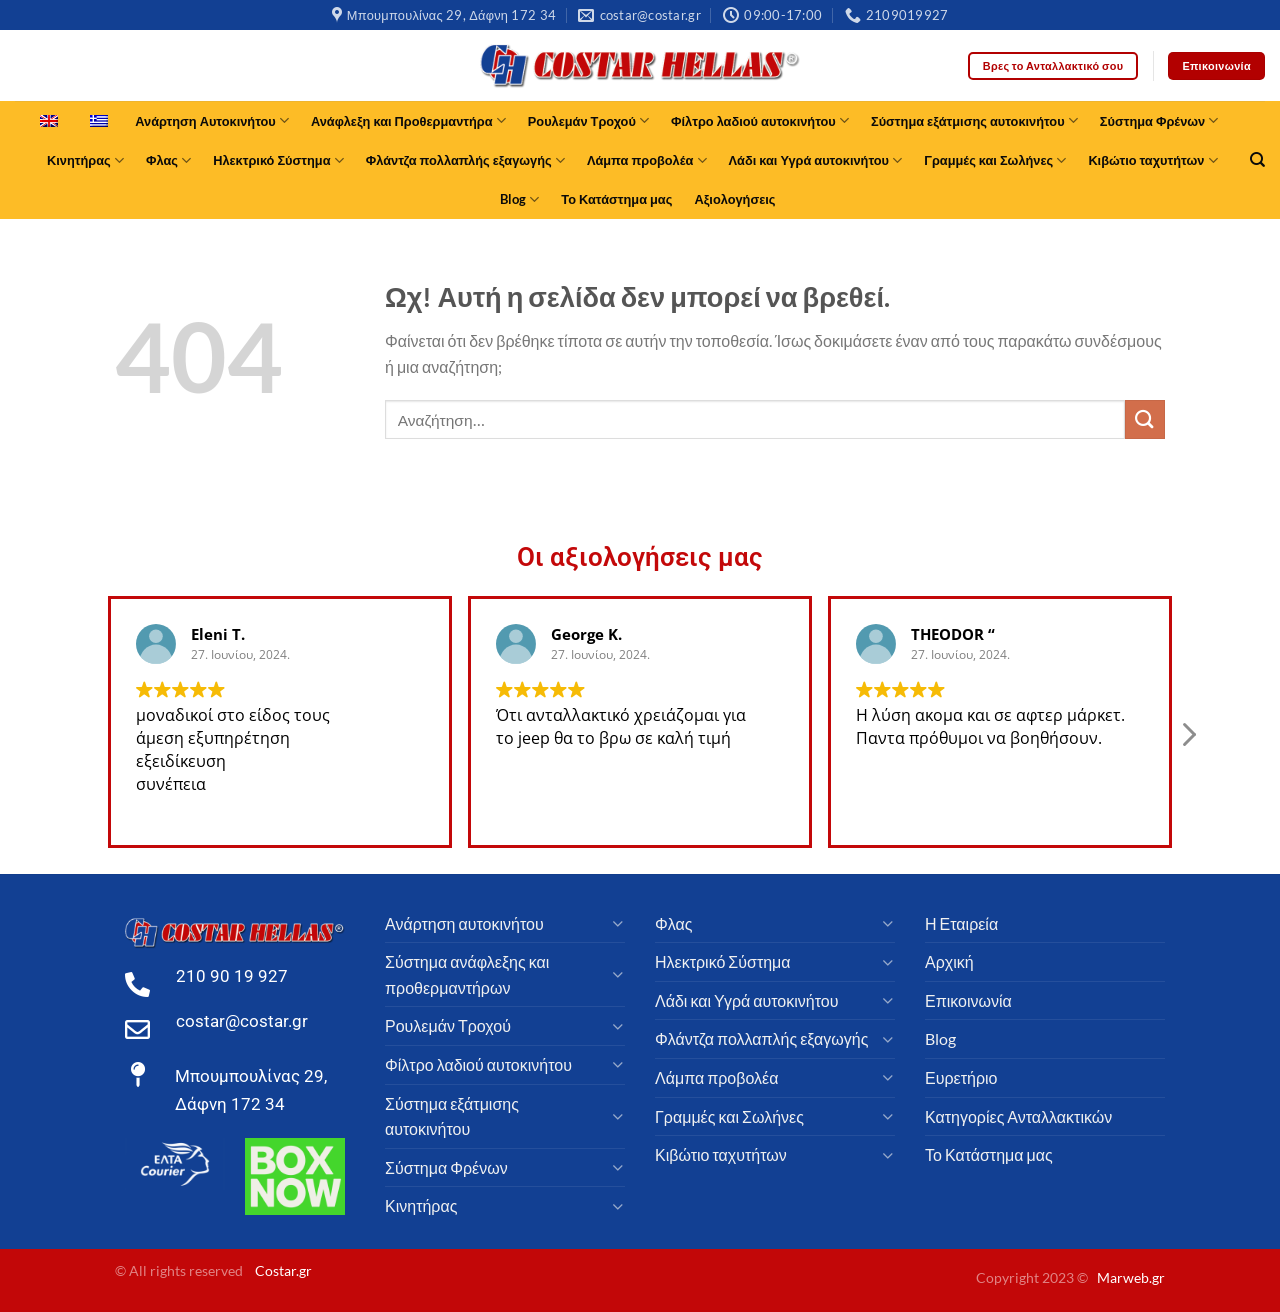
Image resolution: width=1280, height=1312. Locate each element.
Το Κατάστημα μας (616, 199)
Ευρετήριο (961, 1077)
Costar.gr (283, 1270)
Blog (519, 199)
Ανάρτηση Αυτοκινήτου (212, 120)
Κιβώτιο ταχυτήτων (1152, 160)
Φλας (168, 160)
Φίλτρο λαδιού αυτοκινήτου (760, 120)
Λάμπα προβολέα (647, 160)
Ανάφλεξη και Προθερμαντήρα (408, 120)
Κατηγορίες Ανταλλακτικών (1018, 1116)
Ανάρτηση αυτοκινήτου (464, 923)
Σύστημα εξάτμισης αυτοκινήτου (974, 120)
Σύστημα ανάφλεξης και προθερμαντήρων (467, 974)
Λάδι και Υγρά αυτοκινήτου (816, 160)
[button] (1188, 740)
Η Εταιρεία (961, 923)
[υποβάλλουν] (1145, 419)
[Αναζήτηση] (1257, 160)
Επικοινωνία (968, 1000)
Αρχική (949, 961)
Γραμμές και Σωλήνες (995, 160)
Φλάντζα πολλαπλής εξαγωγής (465, 160)
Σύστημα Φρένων (1159, 120)
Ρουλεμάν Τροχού (588, 120)
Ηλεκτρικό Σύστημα (278, 160)
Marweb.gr (1131, 1277)
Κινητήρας (85, 160)
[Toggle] (617, 923)
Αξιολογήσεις (734, 199)
